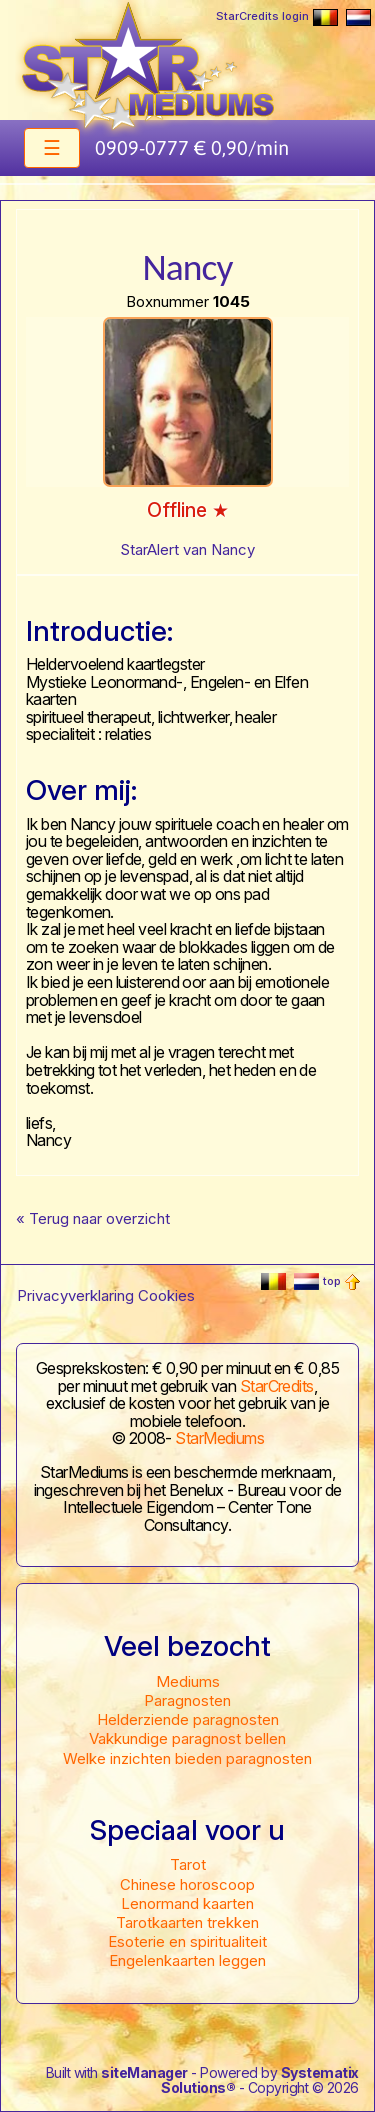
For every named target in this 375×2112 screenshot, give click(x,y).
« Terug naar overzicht (93, 1218)
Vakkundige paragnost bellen (187, 1738)
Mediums (188, 1681)
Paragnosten (187, 1700)
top (341, 1281)
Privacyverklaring (75, 1295)
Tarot (188, 1864)
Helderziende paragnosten (188, 1719)
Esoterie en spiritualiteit (187, 1941)
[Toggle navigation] (52, 148)
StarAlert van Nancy (187, 549)
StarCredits (277, 1386)
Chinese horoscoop (187, 1884)
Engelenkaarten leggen (187, 1960)
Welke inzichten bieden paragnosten (187, 1758)
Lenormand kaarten (187, 1903)
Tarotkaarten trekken (187, 1922)
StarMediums (219, 1438)
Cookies (166, 1295)
